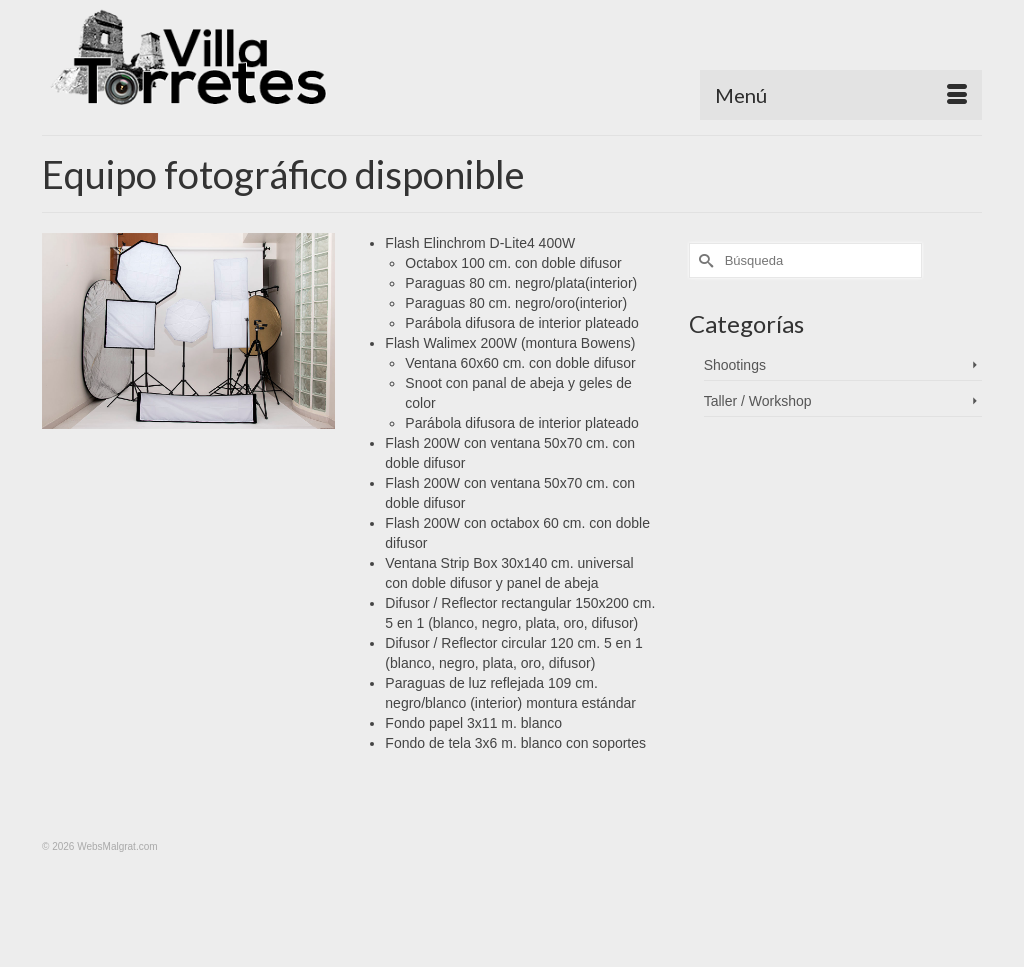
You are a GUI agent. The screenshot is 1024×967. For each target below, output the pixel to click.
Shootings (735, 365)
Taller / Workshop (758, 401)
